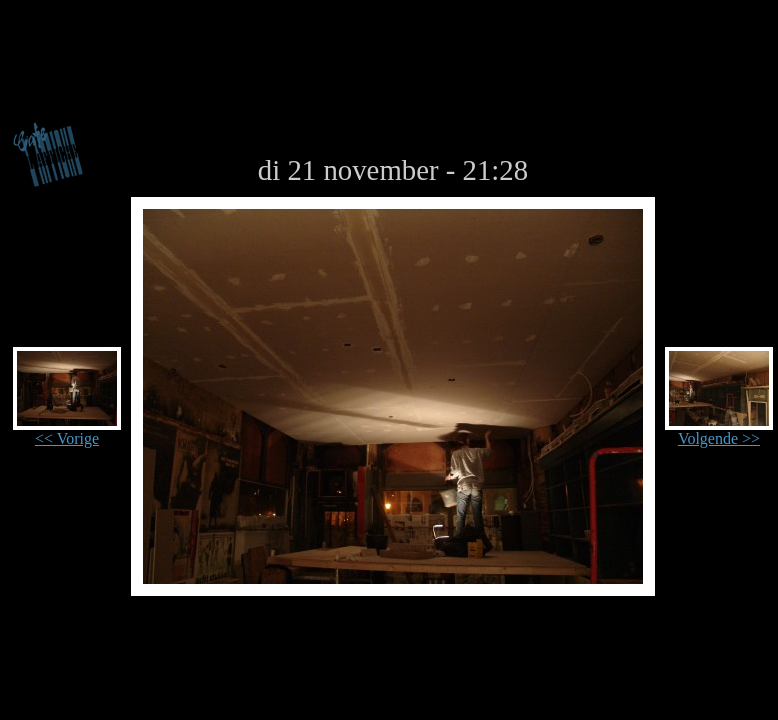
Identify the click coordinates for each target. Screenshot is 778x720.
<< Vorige (67, 431)
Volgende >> (719, 431)
